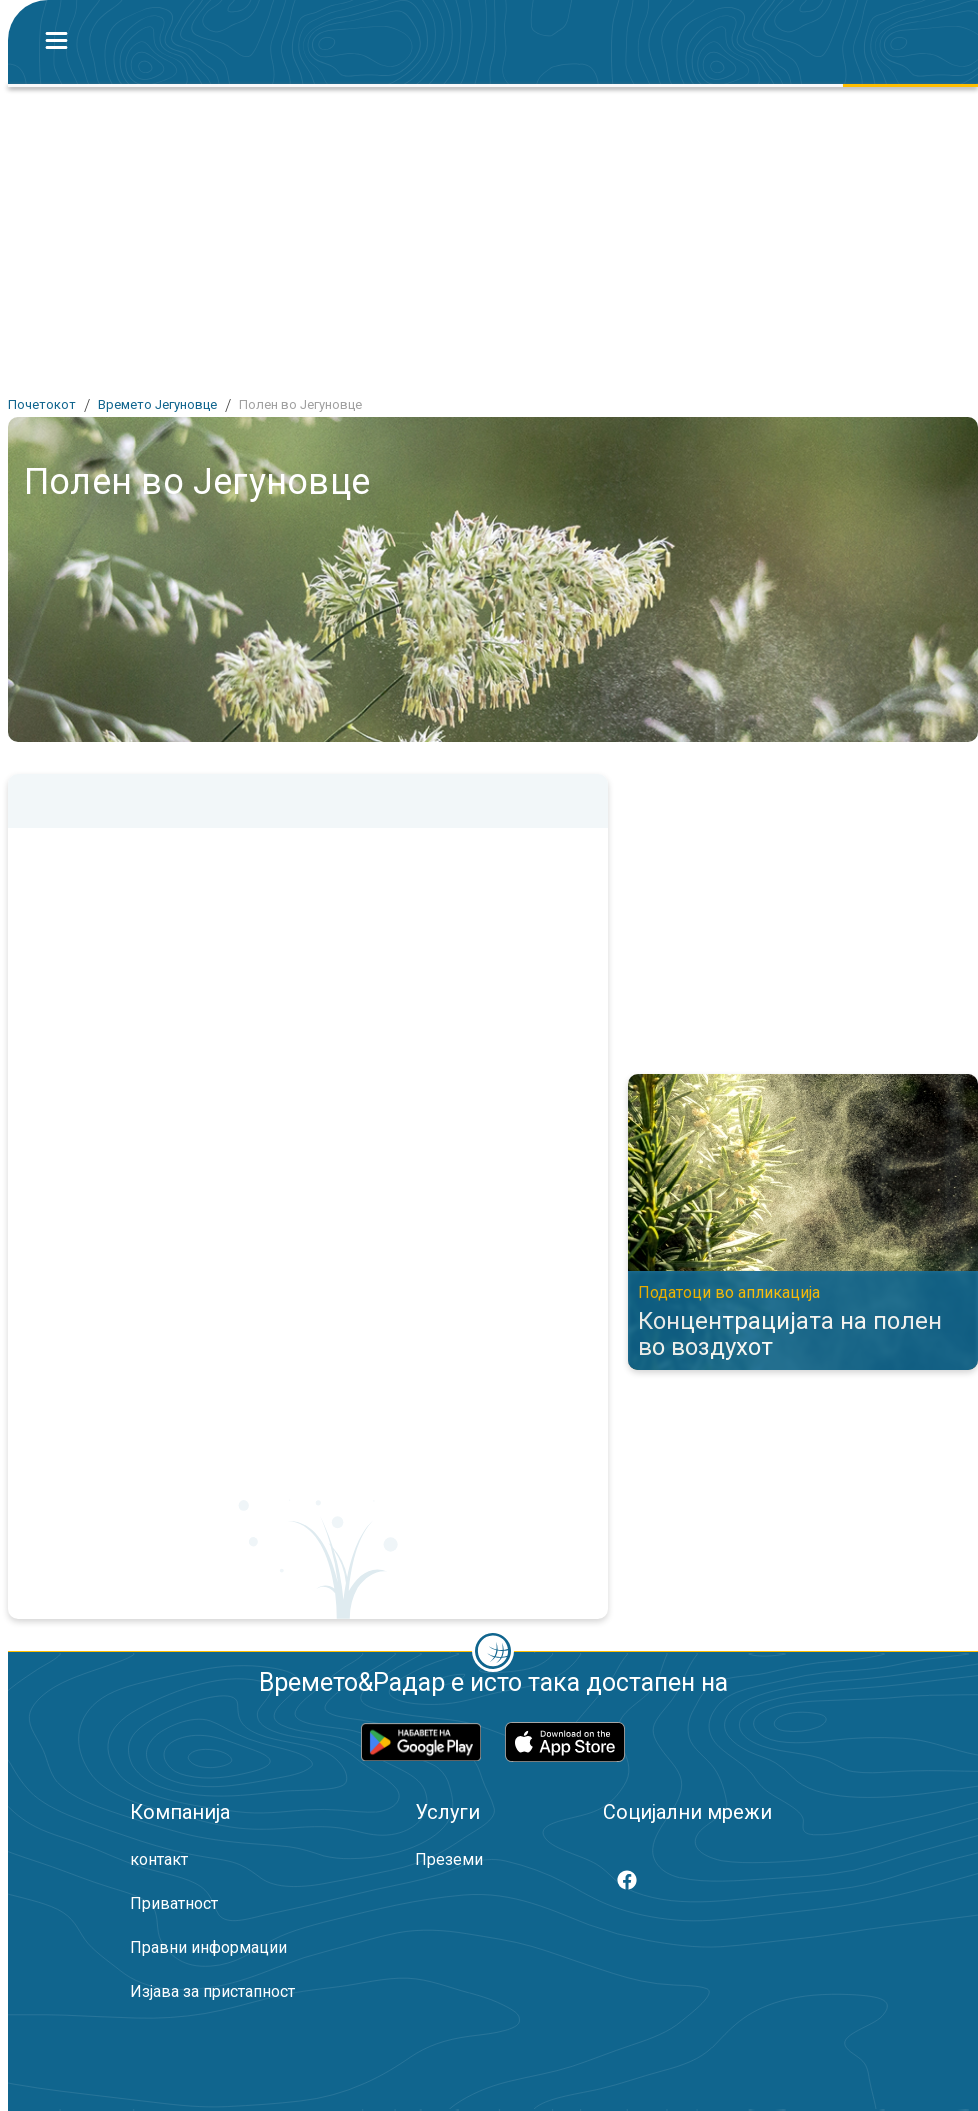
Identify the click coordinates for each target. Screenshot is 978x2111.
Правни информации (208, 1947)
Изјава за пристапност (212, 1991)
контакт (159, 1859)
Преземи (449, 1859)
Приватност (174, 1903)
